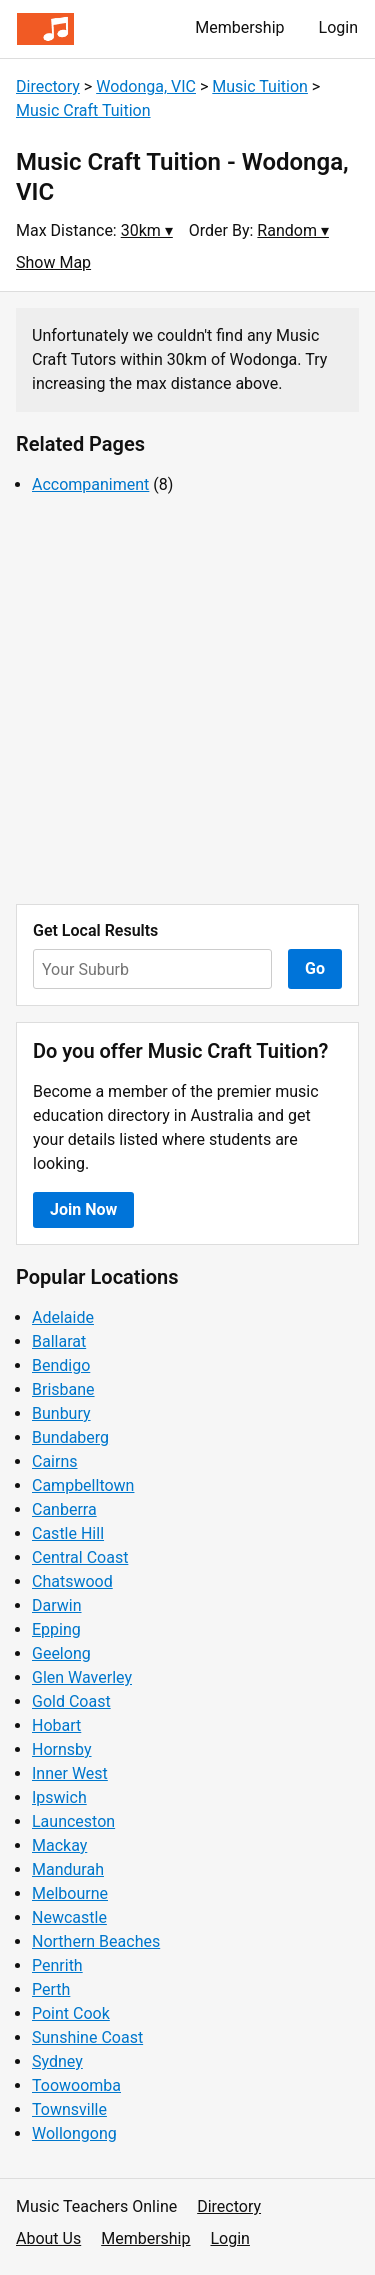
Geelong (61, 1653)
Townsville (69, 2109)
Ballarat (59, 1341)
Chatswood (72, 1581)
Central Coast (80, 1557)
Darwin (57, 1605)
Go (315, 968)
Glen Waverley (82, 1677)
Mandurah (68, 1869)
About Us (48, 2238)
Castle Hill (68, 1533)
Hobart (56, 1725)
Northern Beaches (96, 1941)
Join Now (83, 1209)
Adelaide (63, 1317)
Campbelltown (83, 1485)
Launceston (73, 1821)
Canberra (64, 1509)
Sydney (57, 2061)
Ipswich (59, 1797)
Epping (56, 1629)
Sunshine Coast (87, 2037)
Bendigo (61, 1365)
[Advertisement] (187, 700)
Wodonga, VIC (146, 86)
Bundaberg (70, 1437)
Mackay (59, 1845)
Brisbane (63, 1389)
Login (338, 27)
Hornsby (62, 1749)
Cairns (55, 1461)
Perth (51, 1989)
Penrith (57, 1965)
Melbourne (70, 1893)
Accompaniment (90, 484)
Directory (48, 86)
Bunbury (61, 1413)
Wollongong (74, 2133)
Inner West (70, 1773)
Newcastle (69, 1917)
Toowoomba (76, 2085)
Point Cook (71, 2013)
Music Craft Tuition (83, 110)
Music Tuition (260, 86)
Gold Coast (71, 1701)
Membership (239, 27)
